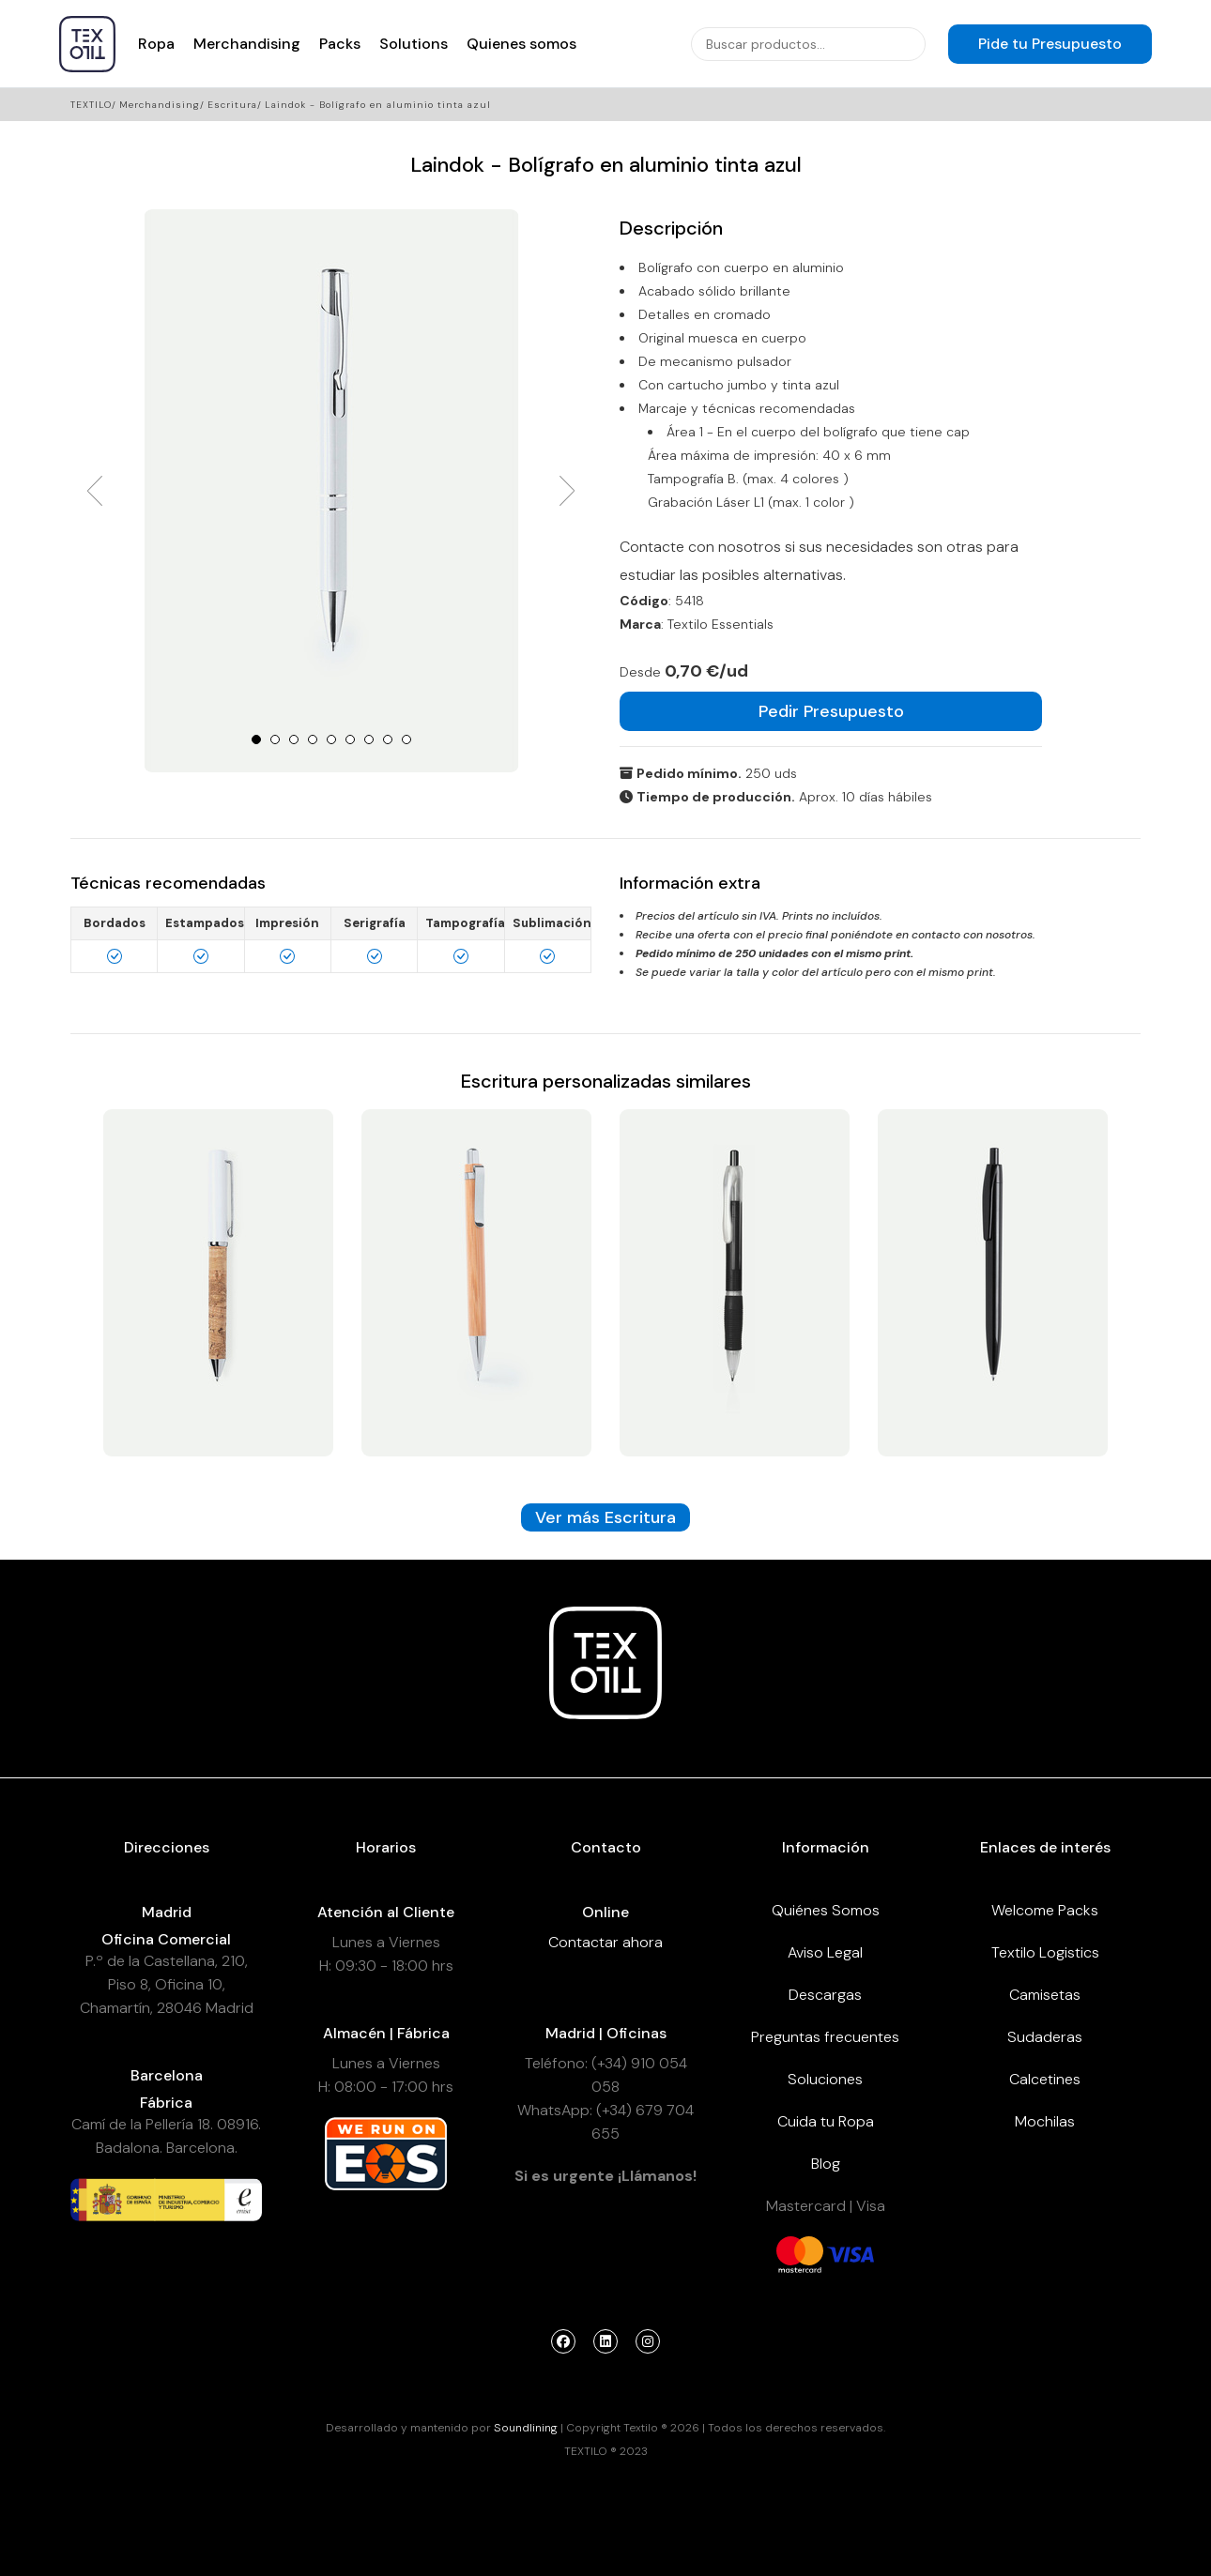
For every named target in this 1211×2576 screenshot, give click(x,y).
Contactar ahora (605, 1942)
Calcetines (1045, 2079)
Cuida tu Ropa (825, 2121)
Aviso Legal (825, 1952)
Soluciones (825, 2079)
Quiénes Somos (826, 1910)
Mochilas (1045, 2121)
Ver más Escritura (605, 1517)
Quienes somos (521, 43)
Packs (339, 43)
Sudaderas (1044, 2037)
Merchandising (246, 43)
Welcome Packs (1044, 1910)
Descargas (825, 1994)
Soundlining (526, 2427)
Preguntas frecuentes (825, 2037)
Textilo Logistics (1045, 1952)
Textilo (91, 105)
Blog (825, 2163)
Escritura (232, 105)
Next (567, 491)
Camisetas (1045, 1994)
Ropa (156, 43)
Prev (95, 491)
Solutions (413, 43)
